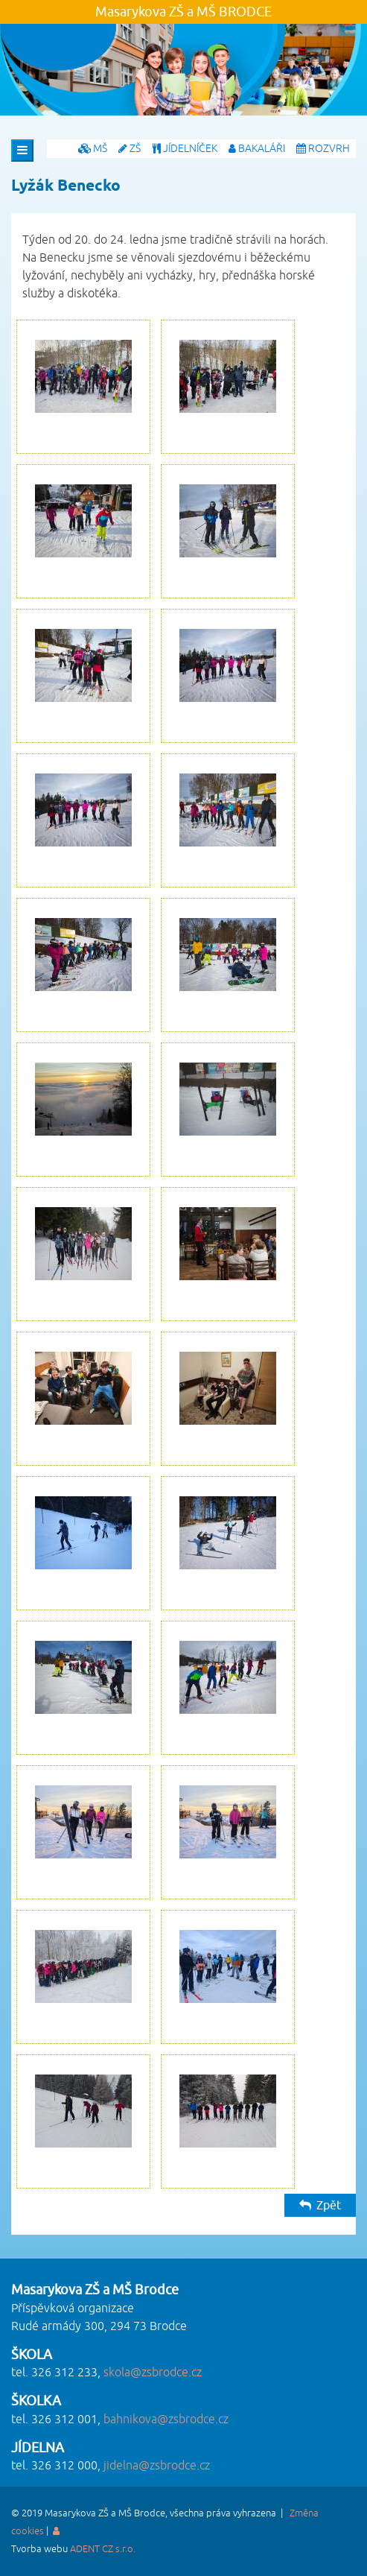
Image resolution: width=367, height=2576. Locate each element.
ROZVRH (323, 148)
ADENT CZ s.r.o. (102, 2549)
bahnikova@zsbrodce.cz (166, 2419)
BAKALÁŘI (257, 148)
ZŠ (129, 148)
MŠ (92, 148)
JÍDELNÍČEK (185, 148)
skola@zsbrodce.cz (152, 2372)
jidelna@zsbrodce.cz (156, 2465)
